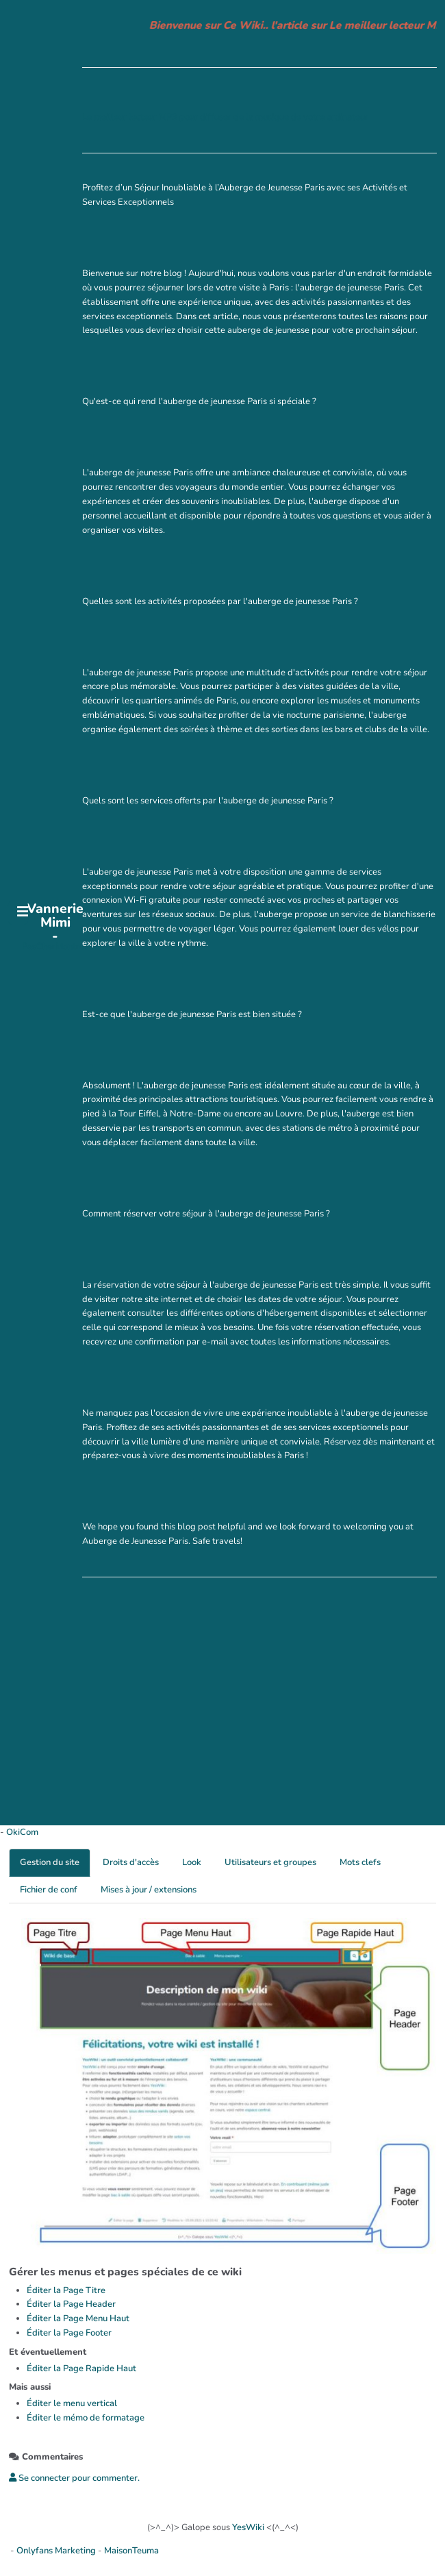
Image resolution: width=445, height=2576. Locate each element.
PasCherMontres (55, 946)
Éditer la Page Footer (69, 2333)
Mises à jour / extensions (148, 1890)
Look (191, 1862)
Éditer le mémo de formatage (85, 2418)
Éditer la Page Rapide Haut (81, 2368)
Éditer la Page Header (71, 2304)
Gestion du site (49, 1862)
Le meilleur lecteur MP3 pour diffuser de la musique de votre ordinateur (225, 117)
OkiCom (22, 1832)
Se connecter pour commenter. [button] (74, 2478)
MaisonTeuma (131, 2550)
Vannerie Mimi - (55, 922)
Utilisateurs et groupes (270, 1862)
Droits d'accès (131, 1862)
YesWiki (248, 2527)
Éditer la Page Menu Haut (78, 2318)
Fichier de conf (48, 1890)
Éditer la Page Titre (66, 2290)
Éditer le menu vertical (72, 2403)
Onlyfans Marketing (57, 2550)
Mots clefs (360, 1862)
